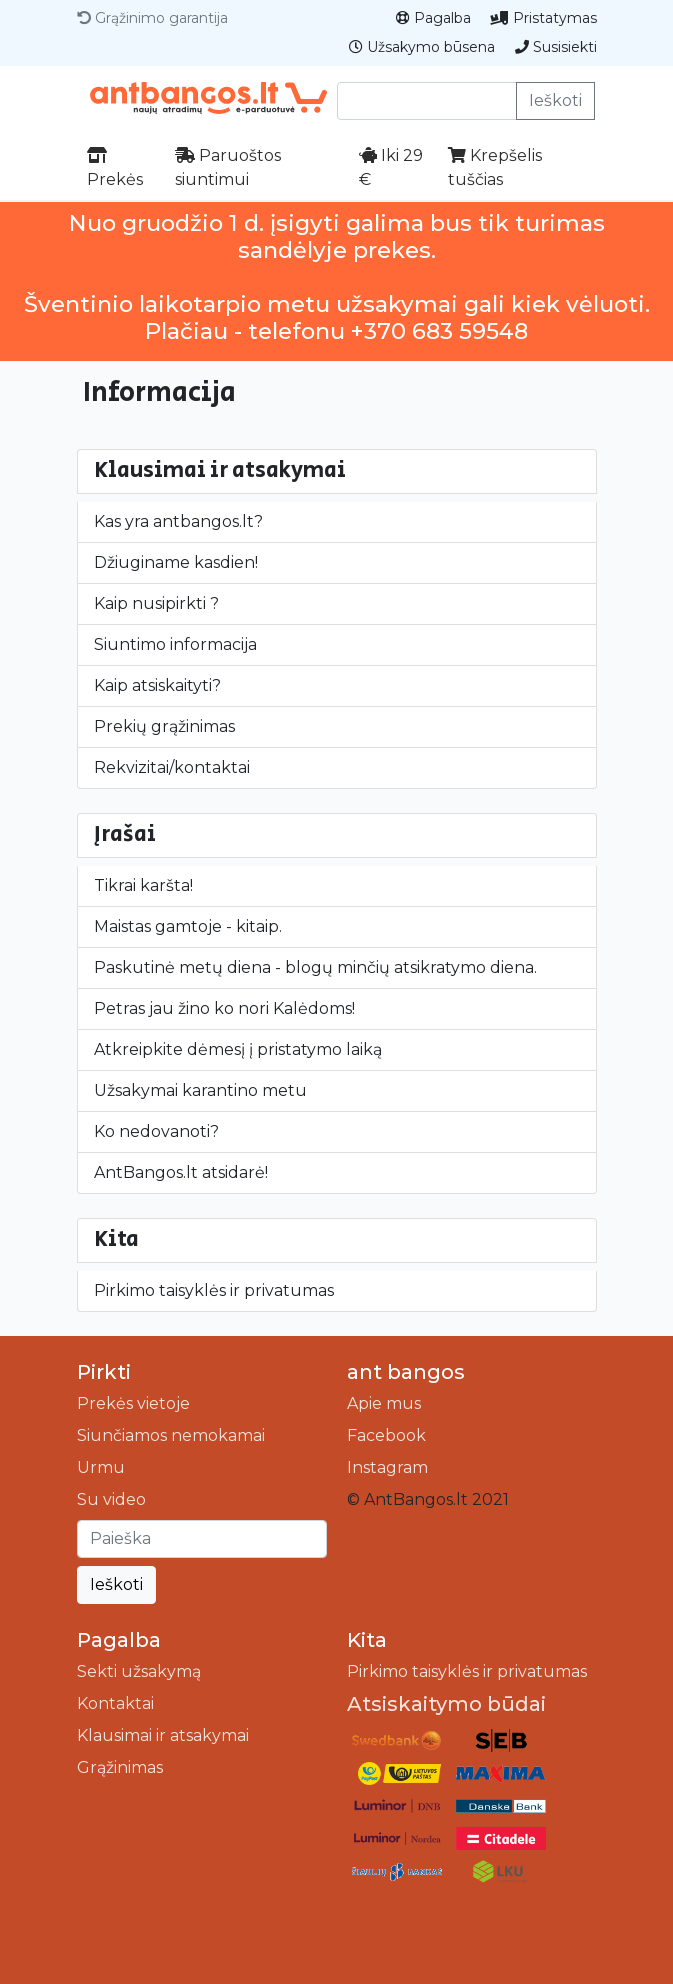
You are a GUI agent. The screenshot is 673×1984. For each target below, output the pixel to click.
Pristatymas (544, 18)
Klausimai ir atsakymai (163, 1735)
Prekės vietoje (133, 1403)
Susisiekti (556, 47)
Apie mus (384, 1403)
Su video (111, 1499)
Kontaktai (115, 1703)
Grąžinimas (120, 1767)
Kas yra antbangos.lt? (178, 521)
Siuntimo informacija (175, 644)
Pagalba (433, 18)
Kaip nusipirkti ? (156, 603)
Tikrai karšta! (143, 885)
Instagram (387, 1467)
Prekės (115, 168)
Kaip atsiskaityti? (157, 685)
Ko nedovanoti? (156, 1131)
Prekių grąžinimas (164, 726)
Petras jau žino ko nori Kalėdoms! (224, 1008)
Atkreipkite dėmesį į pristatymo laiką (238, 1049)
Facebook (386, 1435)
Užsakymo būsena (422, 47)
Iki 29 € (391, 167)
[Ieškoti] (202, 1539)
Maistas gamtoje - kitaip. (188, 926)
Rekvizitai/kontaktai (172, 767)
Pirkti (104, 1372)
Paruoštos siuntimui (228, 167)
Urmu (101, 1467)
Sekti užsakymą (139, 1671)
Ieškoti (555, 100)
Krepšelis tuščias (495, 167)
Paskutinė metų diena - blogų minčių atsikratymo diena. (315, 967)
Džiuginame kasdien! (176, 562)
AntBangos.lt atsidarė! (181, 1172)
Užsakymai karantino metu (200, 1090)
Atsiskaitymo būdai (446, 1704)
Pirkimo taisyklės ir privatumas (214, 1290)
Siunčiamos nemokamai (171, 1435)
